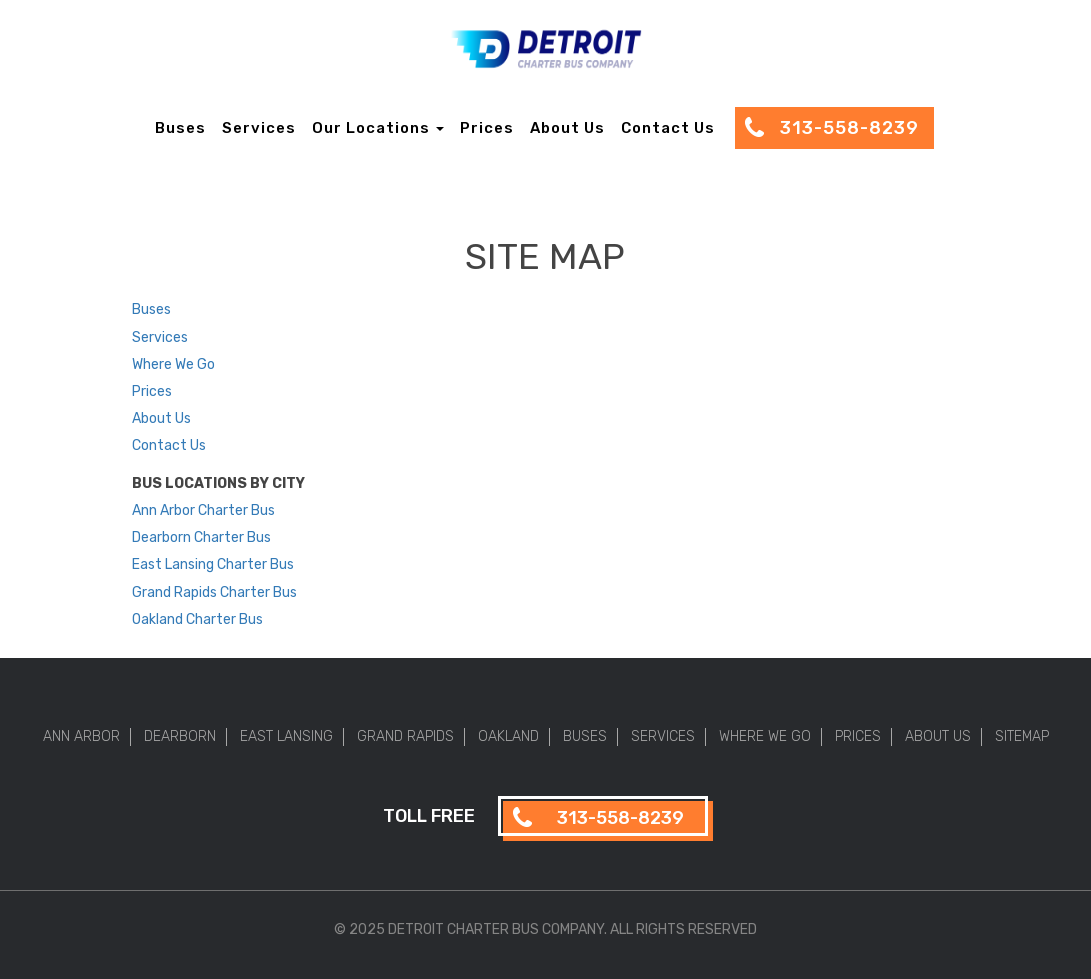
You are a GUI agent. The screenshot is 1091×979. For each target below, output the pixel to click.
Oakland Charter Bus (197, 619)
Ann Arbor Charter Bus (203, 510)
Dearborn (180, 736)
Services (259, 128)
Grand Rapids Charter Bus (214, 592)
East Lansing (286, 736)
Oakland (508, 736)
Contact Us (668, 128)
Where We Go (173, 364)
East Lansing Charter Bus (213, 564)
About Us (567, 128)
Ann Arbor (81, 736)
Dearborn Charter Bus (201, 537)
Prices (487, 128)
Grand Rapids (405, 736)
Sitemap (1022, 736)
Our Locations (378, 128)
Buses (180, 128)
